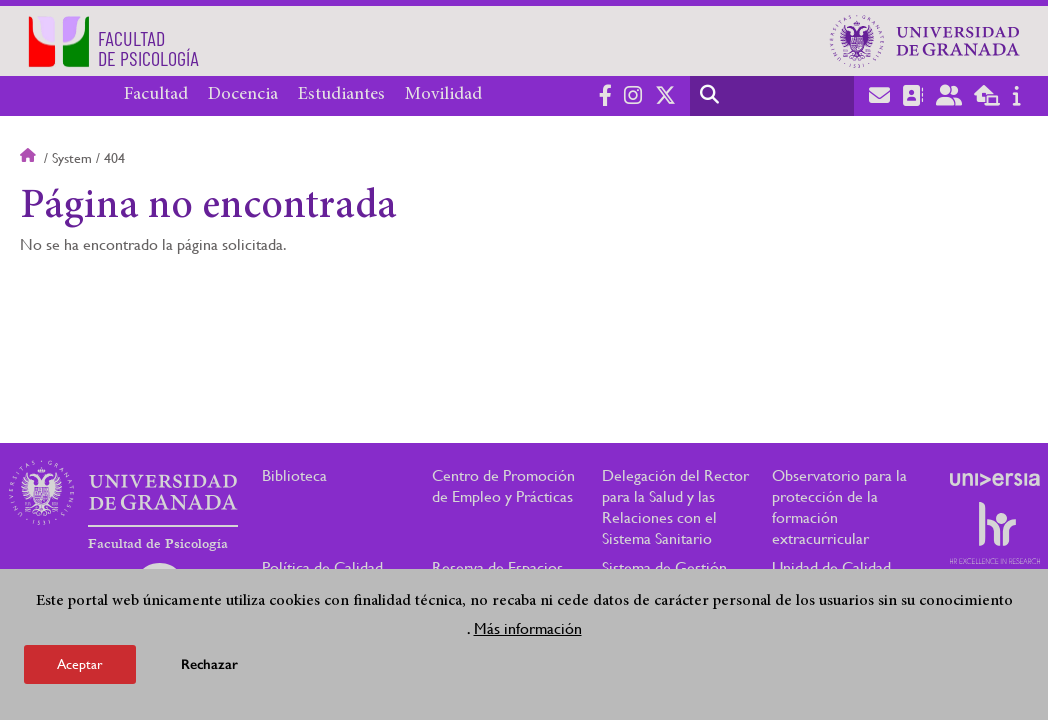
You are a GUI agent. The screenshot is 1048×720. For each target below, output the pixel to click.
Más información (528, 628)
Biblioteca (294, 475)
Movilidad (443, 95)
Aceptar (80, 664)
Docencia (243, 95)
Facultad (156, 95)
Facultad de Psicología (158, 544)
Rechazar (209, 664)
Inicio (30, 158)
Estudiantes (341, 95)
